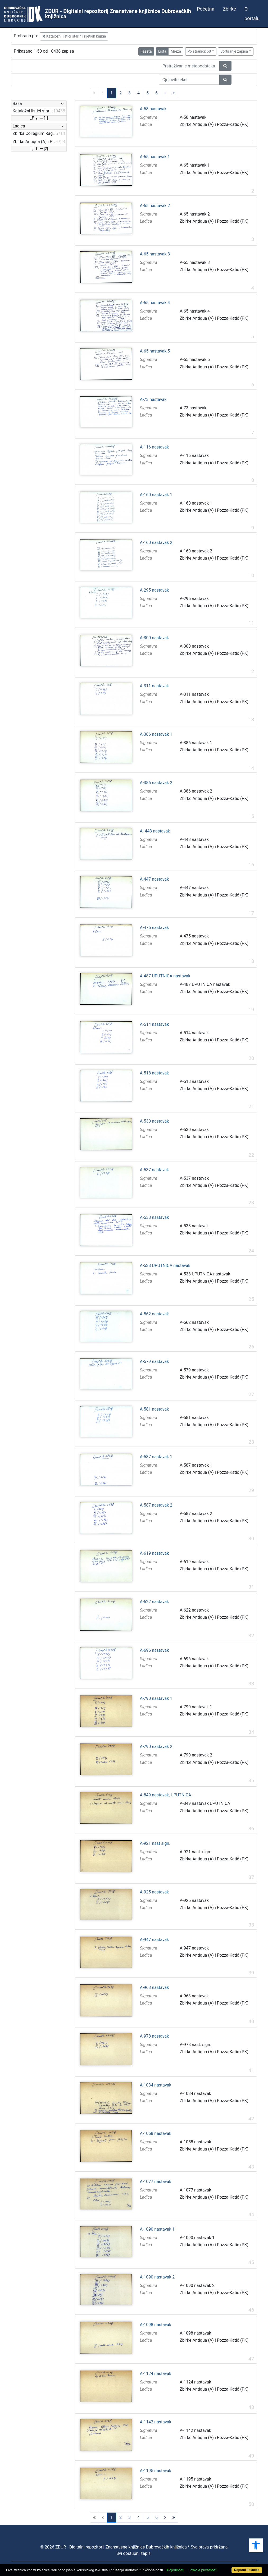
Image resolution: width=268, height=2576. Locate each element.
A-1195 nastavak (155, 2470)
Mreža (176, 51)
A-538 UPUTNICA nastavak (165, 1265)
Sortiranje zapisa (234, 51)
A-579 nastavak (154, 1361)
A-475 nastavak (154, 927)
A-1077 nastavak (155, 2181)
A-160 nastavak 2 (156, 542)
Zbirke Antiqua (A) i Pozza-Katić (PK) (214, 124)
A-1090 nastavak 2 (157, 2277)
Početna (205, 9)
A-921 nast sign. (155, 1843)
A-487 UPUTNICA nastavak (165, 976)
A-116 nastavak (154, 447)
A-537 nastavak (154, 1170)
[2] (39, 149)
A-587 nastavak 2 (156, 1505)
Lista (162, 51)
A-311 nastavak (154, 686)
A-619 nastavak (154, 1553)
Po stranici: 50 (199, 51)
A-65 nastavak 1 (155, 156)
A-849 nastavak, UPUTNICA (165, 1795)
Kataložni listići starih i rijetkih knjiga (74, 36)
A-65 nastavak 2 (155, 205)
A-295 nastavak (154, 590)
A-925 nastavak (154, 1892)
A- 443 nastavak (155, 831)
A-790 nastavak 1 (156, 1698)
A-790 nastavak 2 (156, 1746)
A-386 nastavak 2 (156, 782)
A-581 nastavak (154, 1409)
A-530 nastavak (154, 1121)
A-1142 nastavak (155, 2422)
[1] (39, 118)
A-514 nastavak (154, 1024)
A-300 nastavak (154, 637)
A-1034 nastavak (155, 2085)
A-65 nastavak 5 (155, 351)
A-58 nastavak (153, 109)
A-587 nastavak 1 (156, 1456)
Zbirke (229, 9)
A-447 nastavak (154, 879)
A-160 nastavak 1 (156, 494)
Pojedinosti (175, 2570)
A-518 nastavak (154, 1073)
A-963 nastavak (154, 1987)
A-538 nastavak (154, 1217)
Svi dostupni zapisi (134, 2553)
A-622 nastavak (154, 1601)
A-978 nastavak (154, 2036)
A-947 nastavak (154, 1939)
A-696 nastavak (154, 1650)
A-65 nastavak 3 (155, 254)
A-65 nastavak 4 (155, 302)
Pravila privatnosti (203, 2570)
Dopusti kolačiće (246, 2570)
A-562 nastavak (154, 1314)
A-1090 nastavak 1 (157, 2229)
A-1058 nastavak (155, 2133)
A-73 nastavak (153, 399)
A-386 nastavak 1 (156, 734)
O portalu (252, 13)
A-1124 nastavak (155, 2373)
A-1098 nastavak (155, 2324)
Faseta (146, 51)
